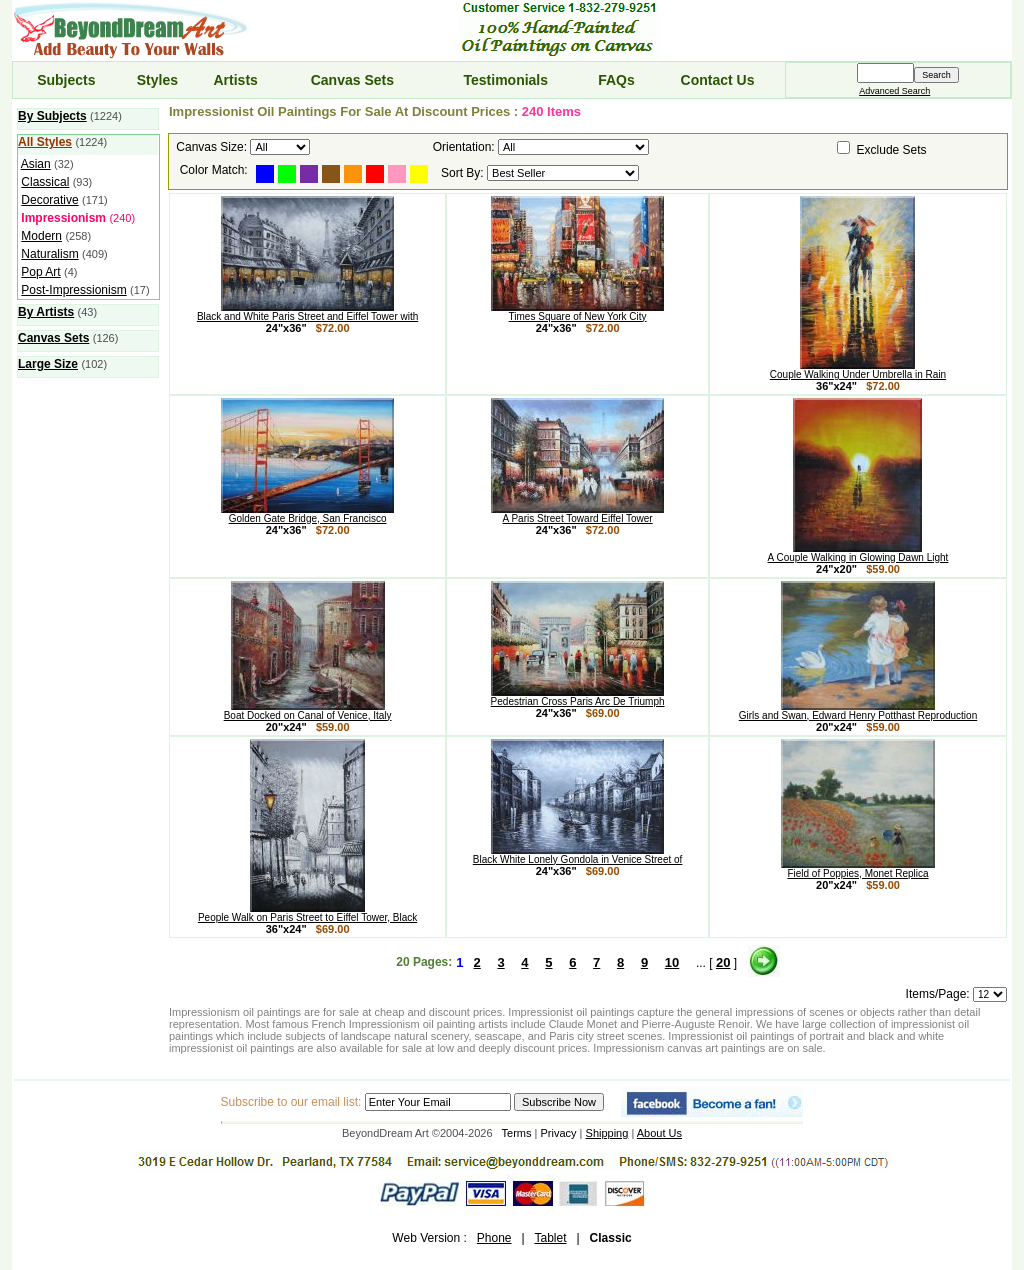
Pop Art (40, 272)
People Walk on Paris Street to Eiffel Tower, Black (307, 913)
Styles (157, 80)
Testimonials (506, 80)
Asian (36, 164)
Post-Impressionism (73, 290)
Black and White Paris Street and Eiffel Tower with (307, 312)
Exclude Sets (892, 150)
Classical (45, 182)
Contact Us (718, 80)
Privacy (559, 1133)
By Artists (46, 312)
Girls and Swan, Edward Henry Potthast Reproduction (858, 711)
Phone (494, 1238)
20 (723, 962)
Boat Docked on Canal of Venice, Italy (308, 711)
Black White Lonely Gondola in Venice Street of (578, 855)
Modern (41, 236)
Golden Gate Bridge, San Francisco (307, 514)
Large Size (48, 364)
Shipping (607, 1133)
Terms (517, 1133)
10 (672, 962)
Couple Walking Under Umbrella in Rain (858, 370)
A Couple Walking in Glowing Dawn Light (858, 553)
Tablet (550, 1238)
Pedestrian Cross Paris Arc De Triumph (578, 697)
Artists (235, 80)
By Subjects (52, 116)
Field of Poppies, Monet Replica (858, 869)
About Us (659, 1133)
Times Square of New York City (577, 312)
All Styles (45, 142)
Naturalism (49, 254)
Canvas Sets (352, 80)
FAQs (616, 80)
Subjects (66, 80)
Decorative (49, 200)
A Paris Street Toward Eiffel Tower (577, 514)
